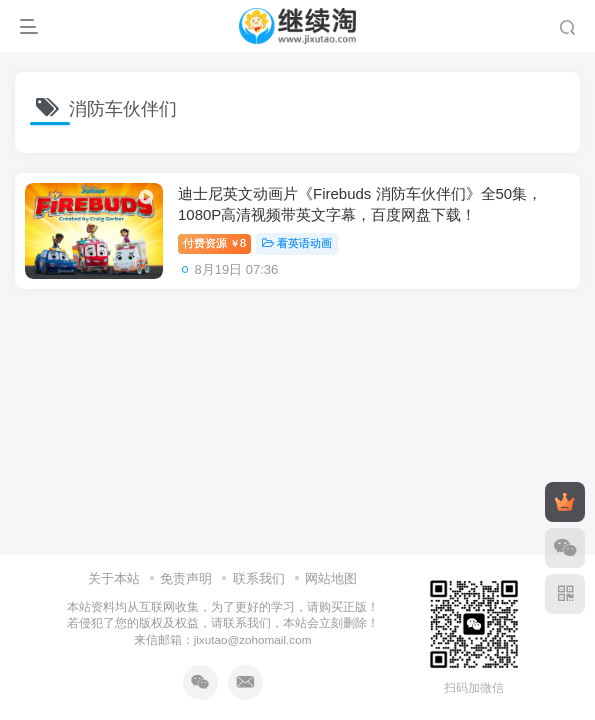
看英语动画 (297, 243)
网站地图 (331, 578)
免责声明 (186, 578)
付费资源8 (214, 243)
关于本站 (114, 578)
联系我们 (259, 578)
